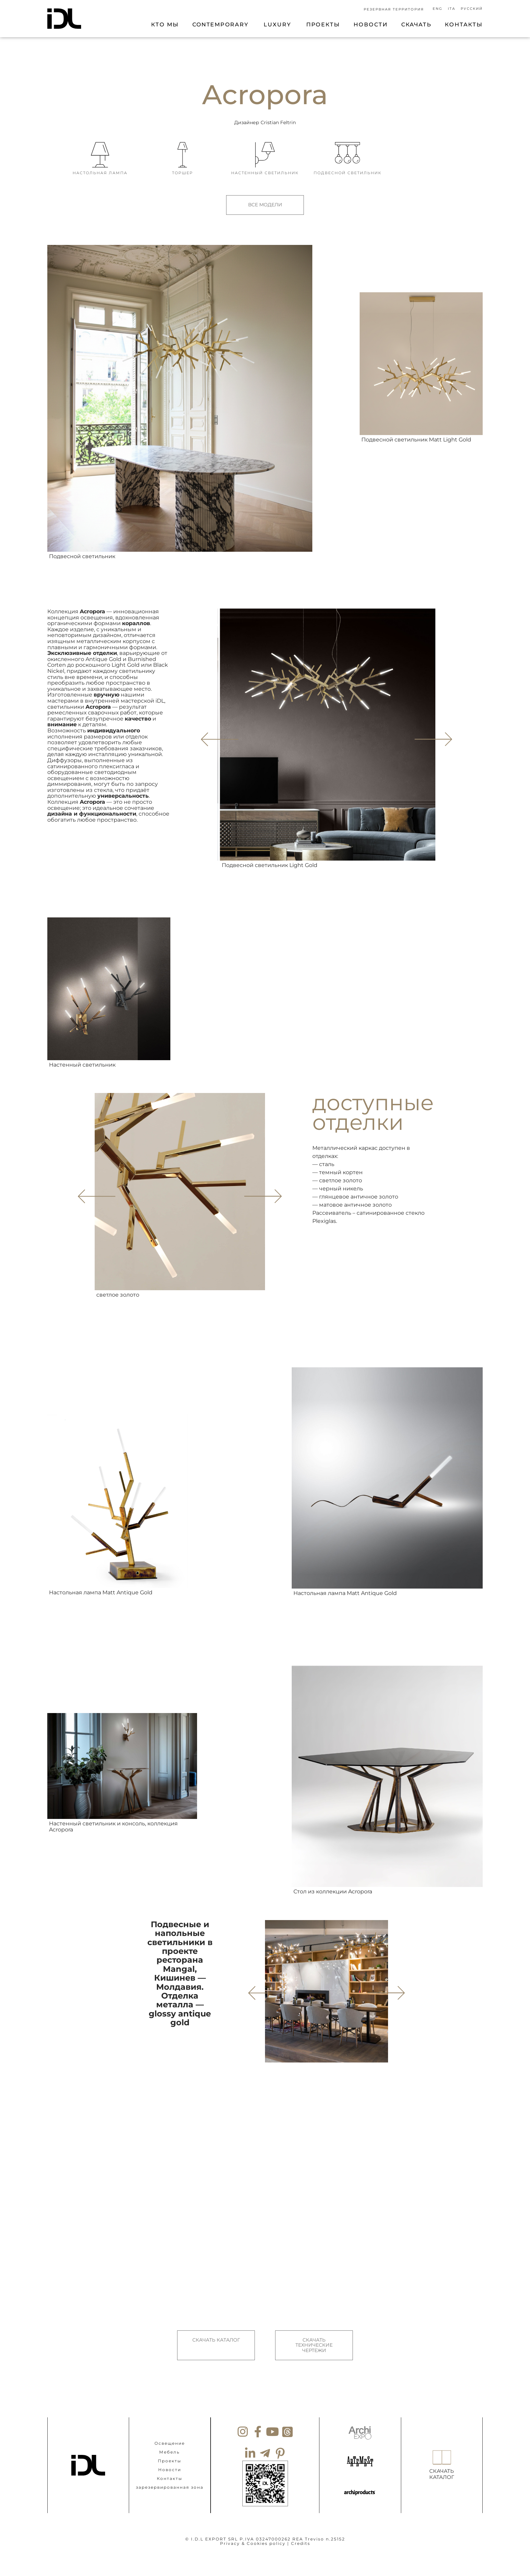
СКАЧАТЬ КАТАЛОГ (216, 2331)
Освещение (169, 2426)
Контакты (169, 2461)
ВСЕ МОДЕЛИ (265, 205)
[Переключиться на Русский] (471, 9)
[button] (432, 730)
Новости (169, 2452)
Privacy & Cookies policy (253, 2526)
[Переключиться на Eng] (438, 9)
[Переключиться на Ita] (452, 9)
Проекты (169, 2443)
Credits (300, 2526)
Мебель (169, 2434)
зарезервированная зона (169, 2469)
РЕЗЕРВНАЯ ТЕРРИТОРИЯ (394, 9)
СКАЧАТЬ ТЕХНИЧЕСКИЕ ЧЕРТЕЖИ (314, 2337)
